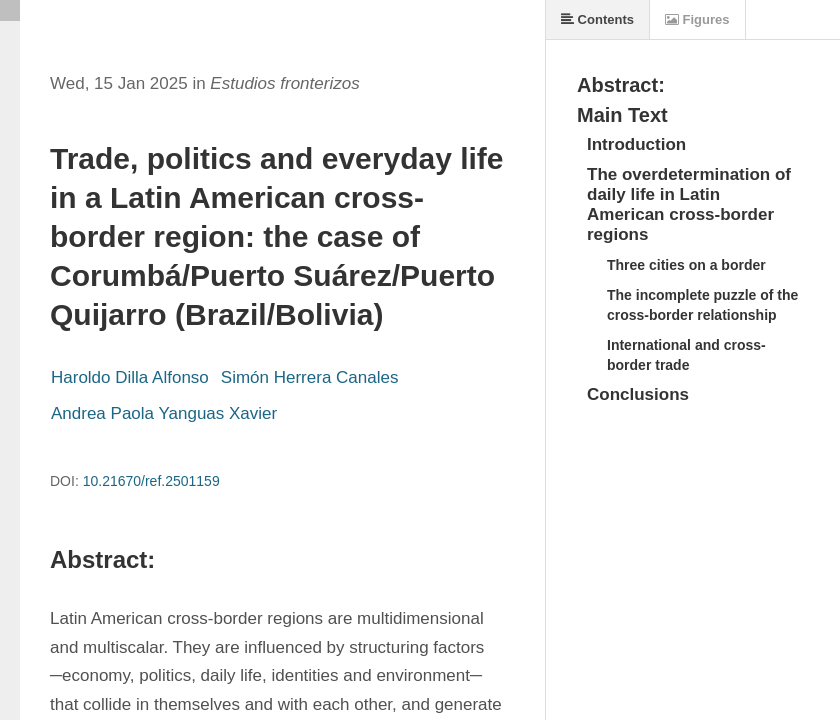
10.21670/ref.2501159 (151, 481)
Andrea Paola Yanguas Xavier (164, 413)
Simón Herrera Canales (310, 377)
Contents (597, 19)
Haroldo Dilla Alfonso (130, 377)
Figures (697, 19)
